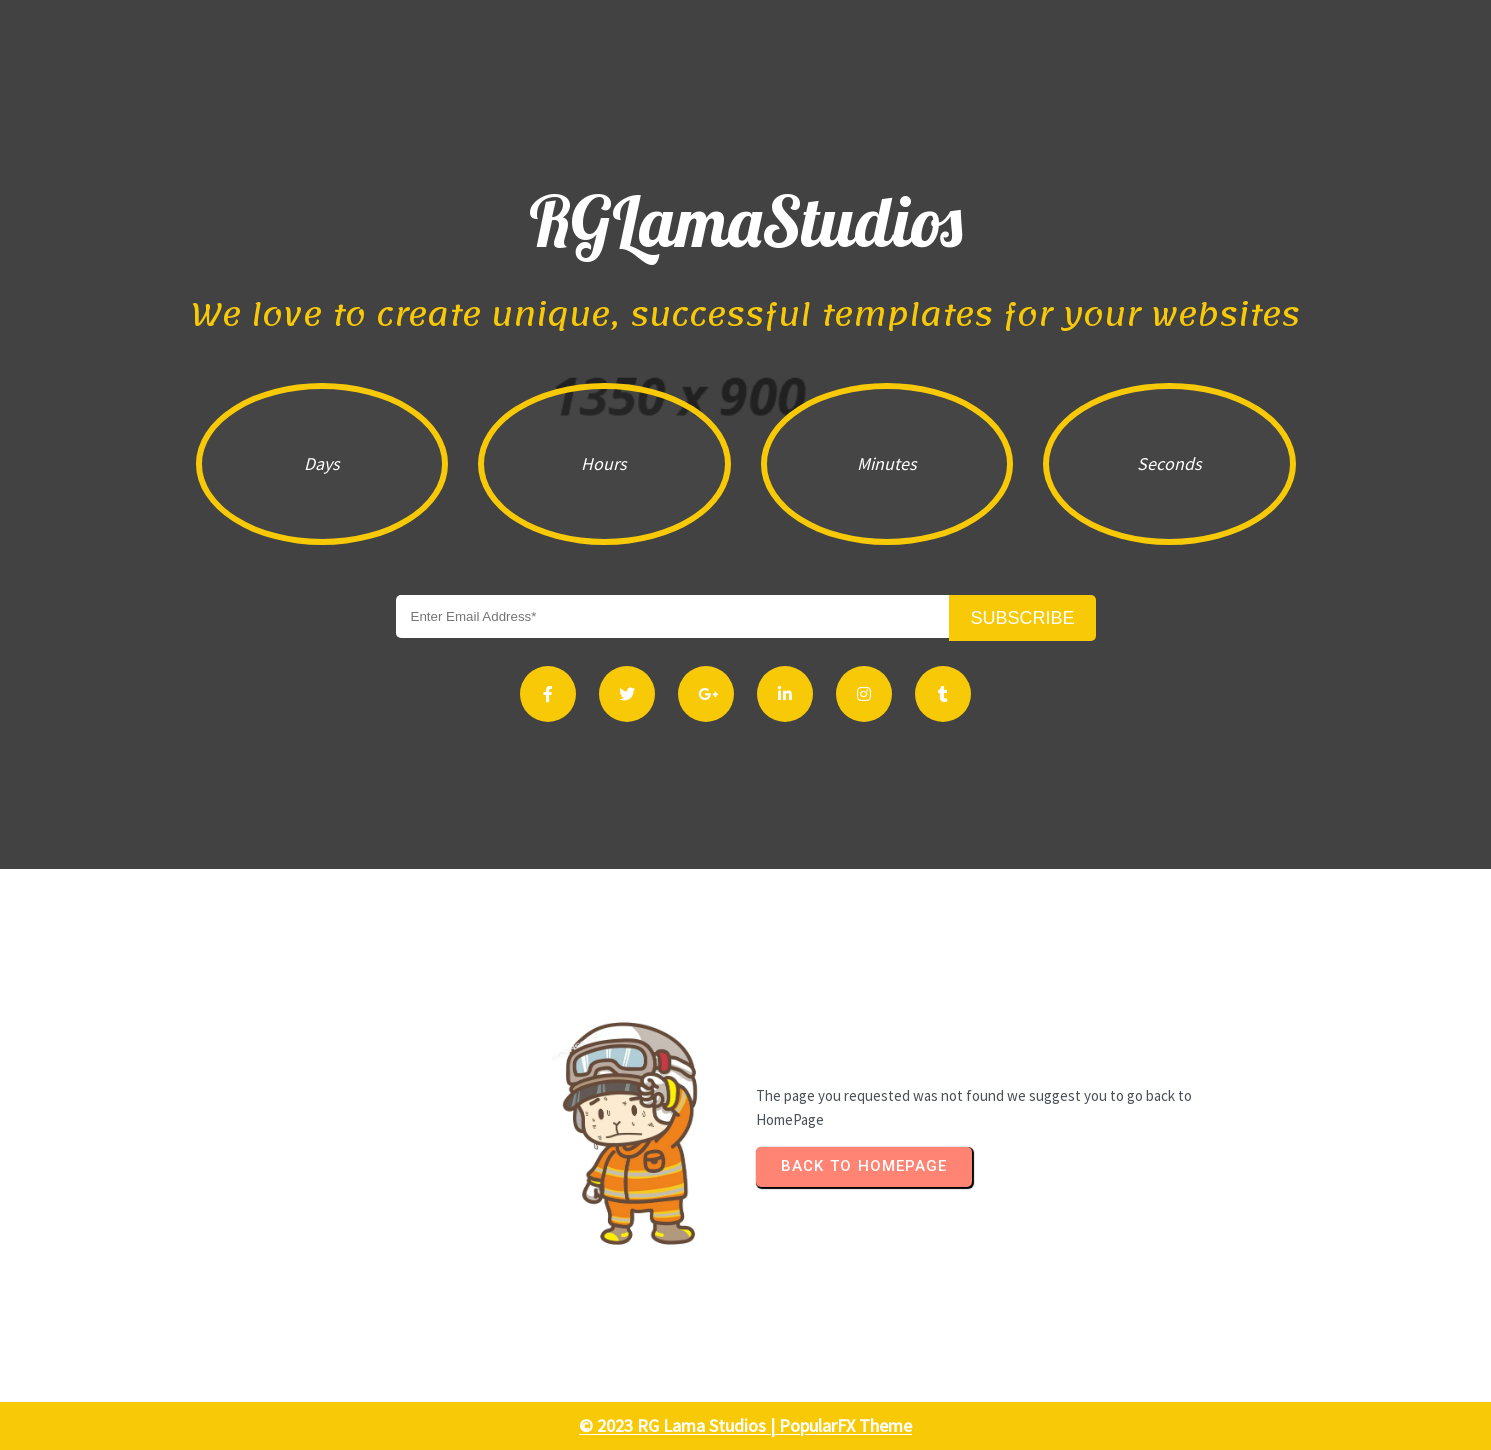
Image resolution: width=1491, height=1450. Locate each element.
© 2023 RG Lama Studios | (679, 1425)
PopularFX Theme (845, 1425)
